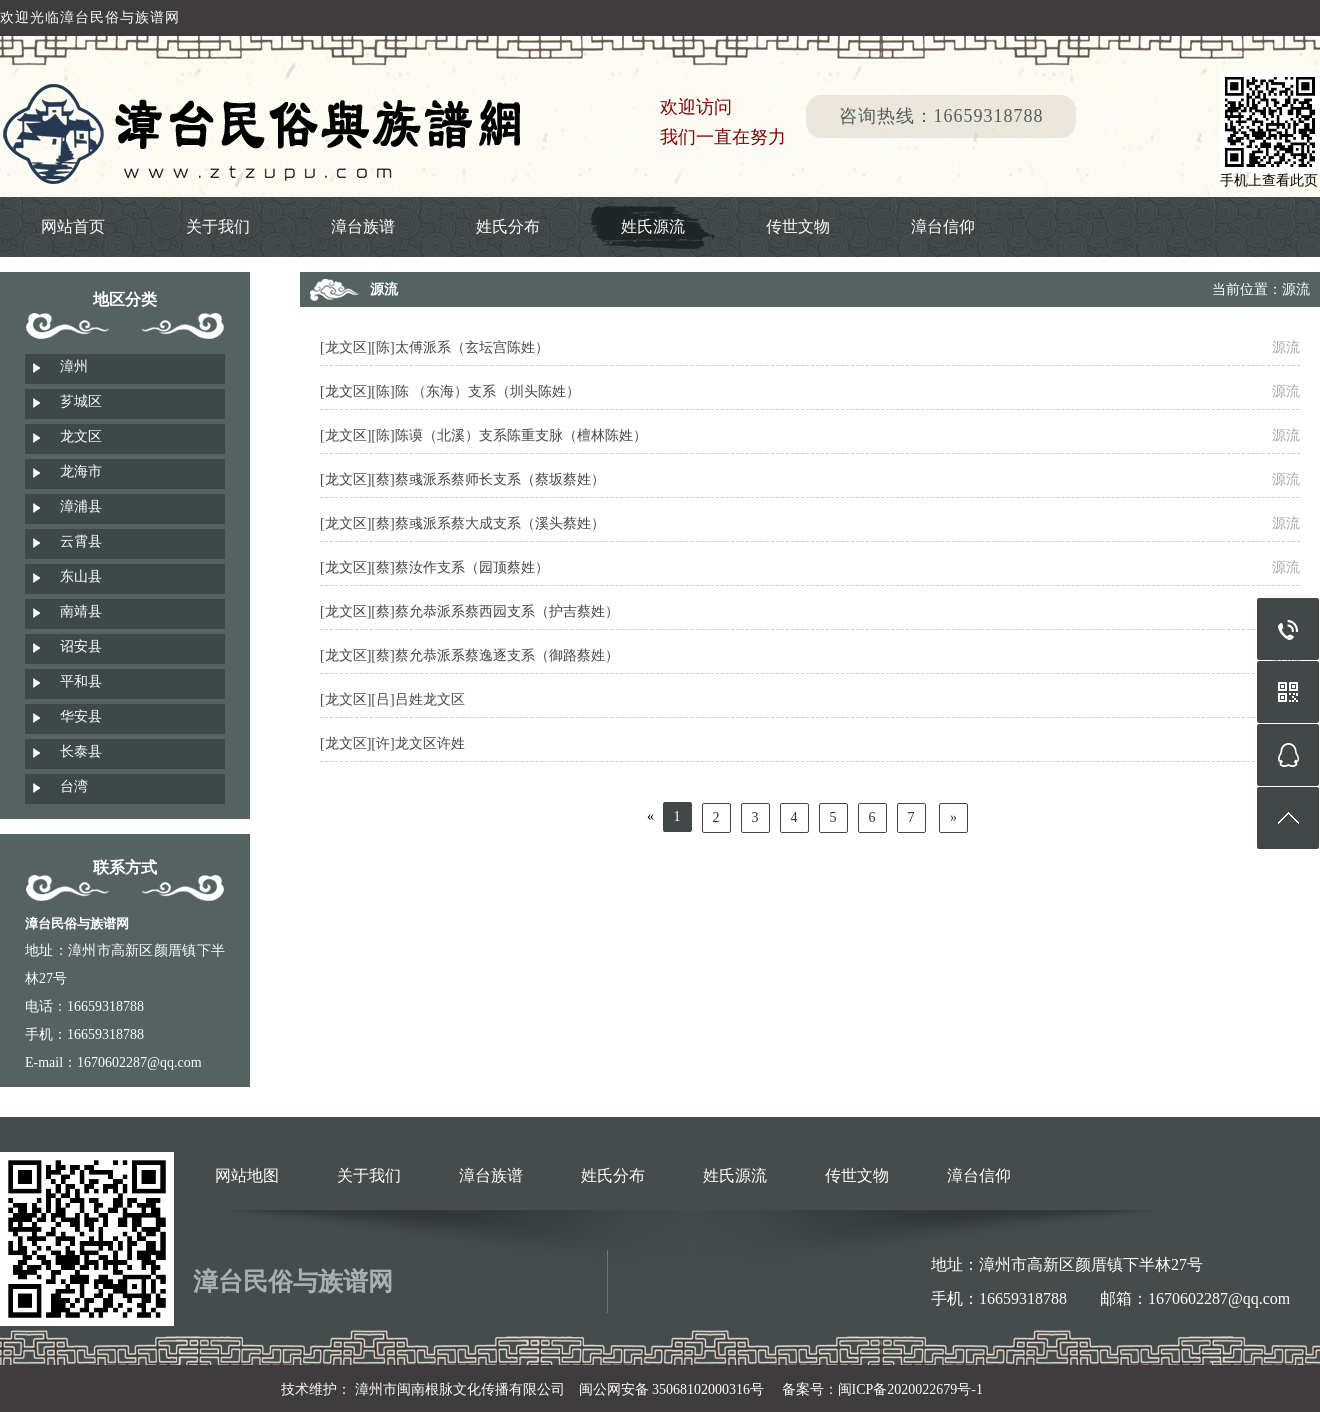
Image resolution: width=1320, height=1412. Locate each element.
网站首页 (73, 226)
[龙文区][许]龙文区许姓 (392, 743)
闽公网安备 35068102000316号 (672, 1389)
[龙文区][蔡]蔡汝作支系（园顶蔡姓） (434, 567)
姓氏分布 (508, 226)
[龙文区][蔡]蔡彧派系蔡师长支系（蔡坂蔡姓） (462, 479)
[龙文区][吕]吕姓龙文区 (392, 699)
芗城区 (81, 401)
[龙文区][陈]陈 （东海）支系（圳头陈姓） (450, 391)
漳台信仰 (943, 226)
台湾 (74, 786)
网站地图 (247, 1175)
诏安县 (81, 646)
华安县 (81, 716)
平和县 (81, 681)
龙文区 (81, 436)
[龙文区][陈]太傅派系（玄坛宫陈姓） (434, 347)
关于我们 (218, 226)
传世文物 (798, 226)
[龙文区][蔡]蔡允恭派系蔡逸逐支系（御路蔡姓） (469, 655)
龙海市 (81, 471)
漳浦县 (81, 506)
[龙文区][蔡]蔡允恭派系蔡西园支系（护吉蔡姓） (469, 611)
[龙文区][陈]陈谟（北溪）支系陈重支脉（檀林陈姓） (483, 435)
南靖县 (81, 611)
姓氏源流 (653, 226)
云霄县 (81, 541)
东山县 (81, 576)
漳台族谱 (363, 226)
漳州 (74, 366)
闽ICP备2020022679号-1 (910, 1389)
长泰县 (81, 751)
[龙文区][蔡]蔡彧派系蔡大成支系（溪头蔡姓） (462, 523)
